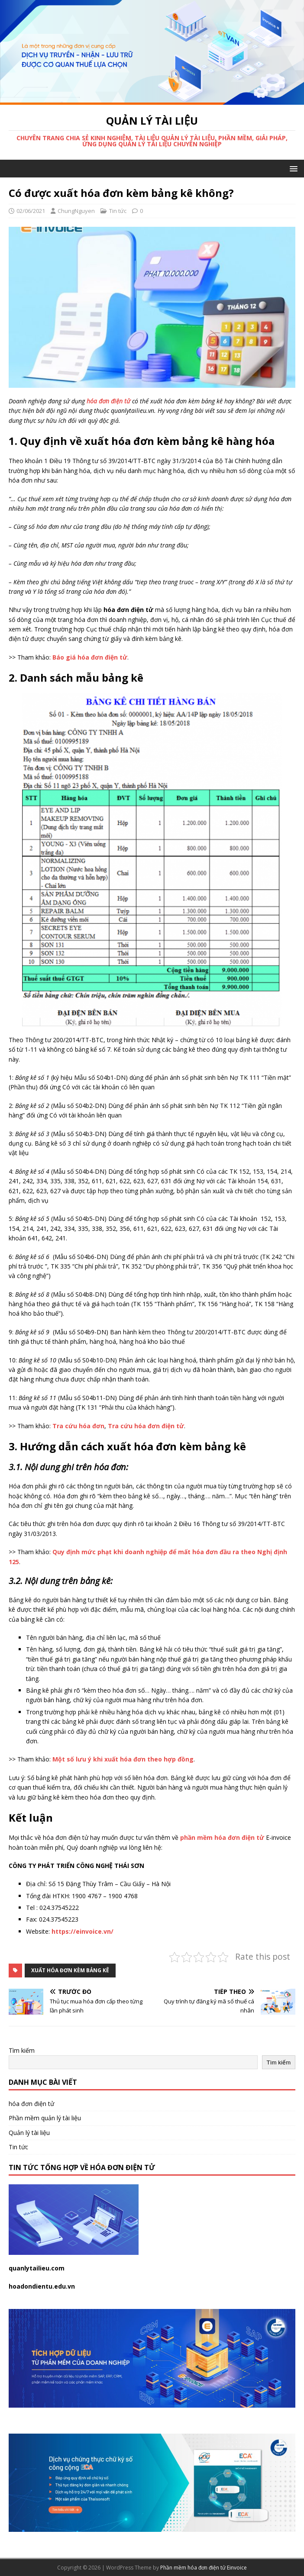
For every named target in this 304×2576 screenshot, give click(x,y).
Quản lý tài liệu (29, 2132)
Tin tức (117, 211)
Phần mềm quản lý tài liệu (45, 2118)
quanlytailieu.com (37, 2268)
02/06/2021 (30, 211)
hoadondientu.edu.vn (42, 2286)
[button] (292, 168)
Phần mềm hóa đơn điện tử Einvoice (203, 2567)
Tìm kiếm (22, 2050)
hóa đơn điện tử (31, 2103)
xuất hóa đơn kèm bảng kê (70, 1970)
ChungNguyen (76, 211)
